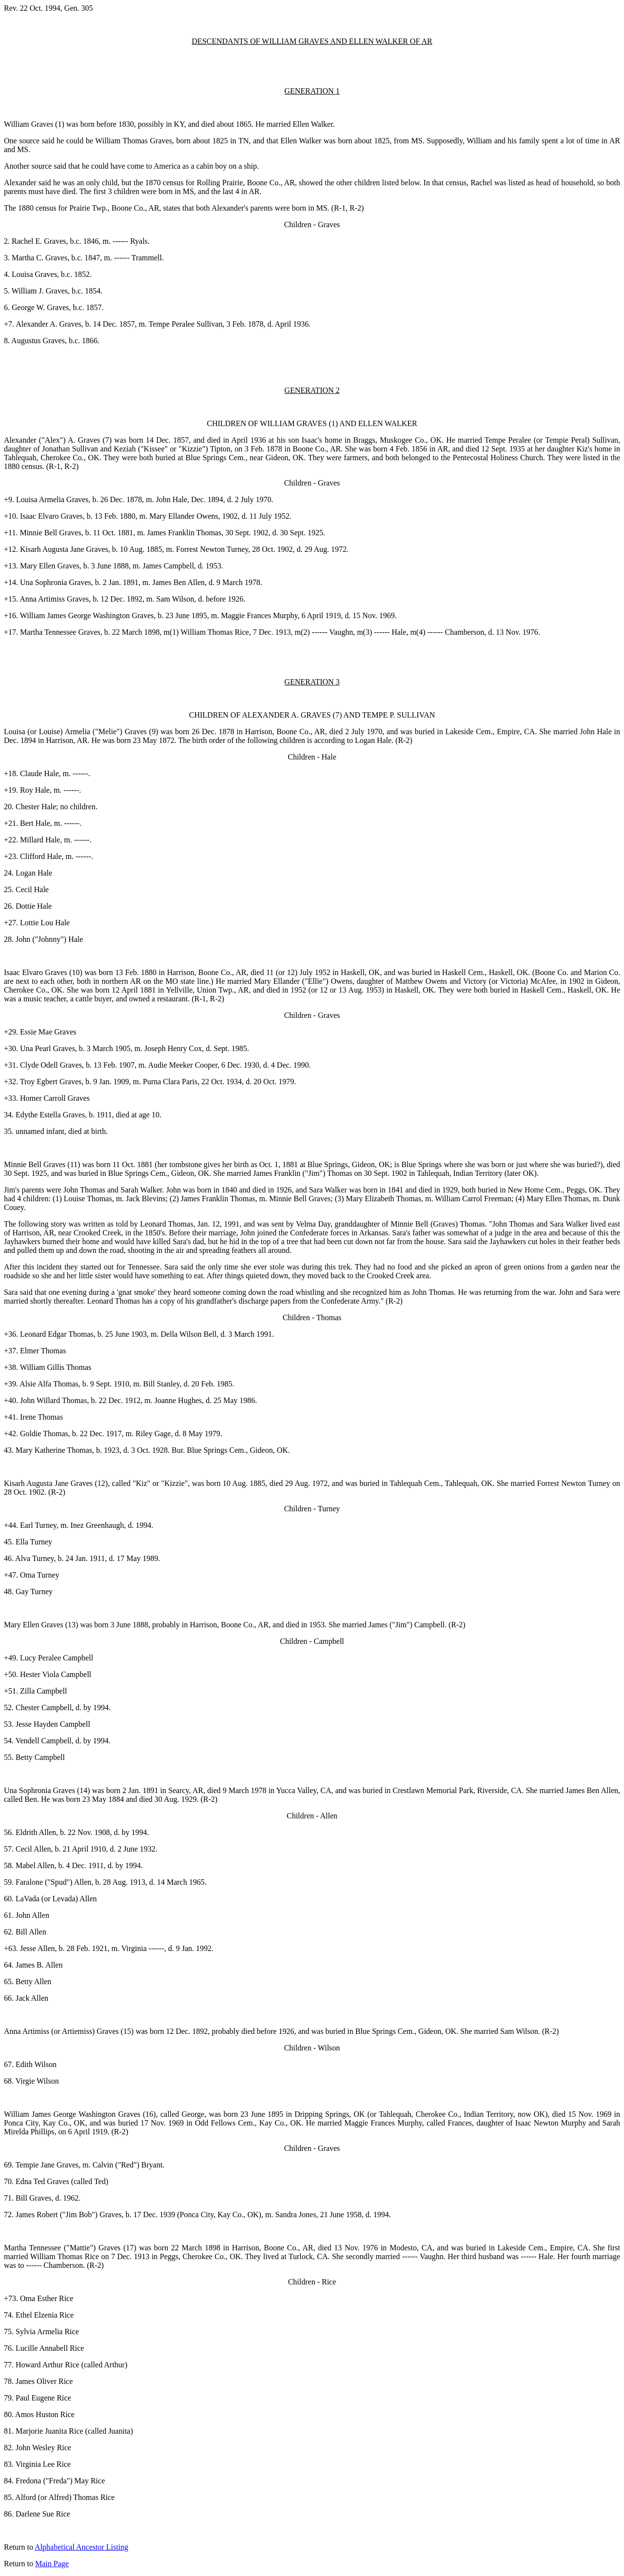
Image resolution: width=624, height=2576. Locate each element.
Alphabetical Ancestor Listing (81, 2547)
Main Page (52, 2563)
